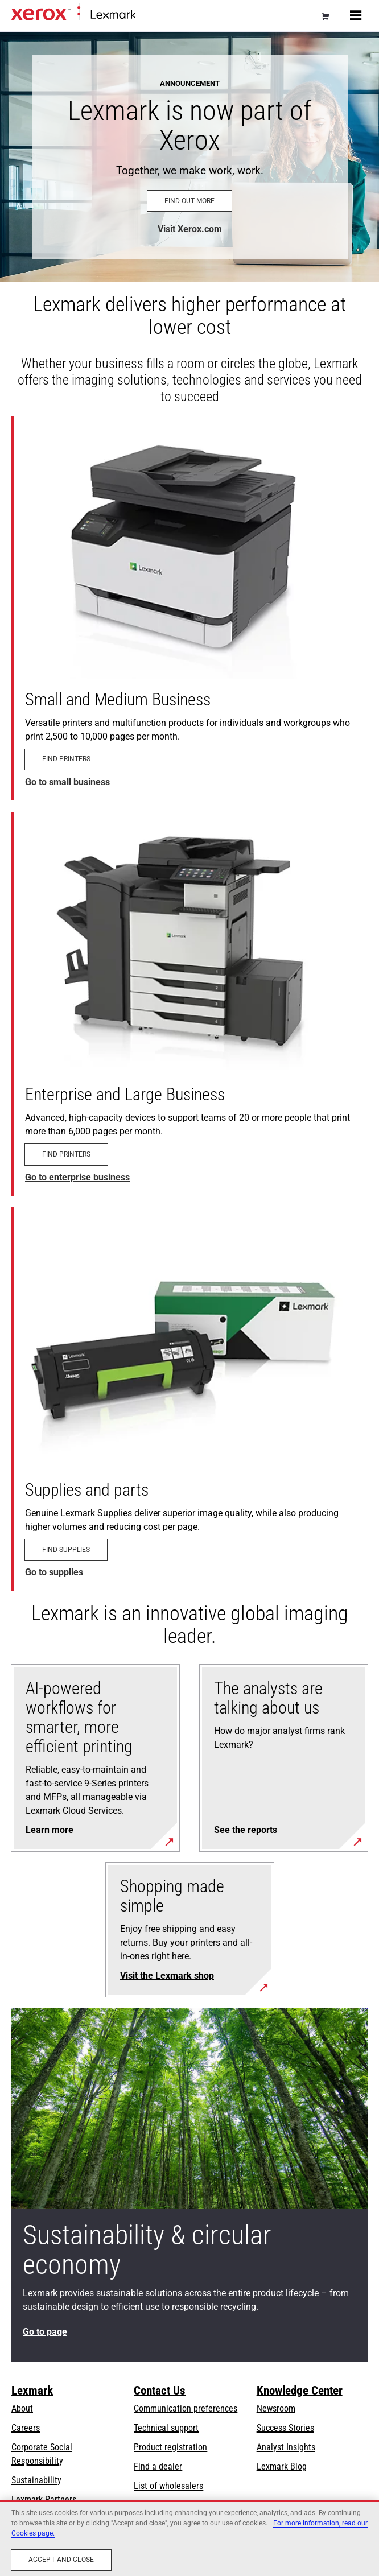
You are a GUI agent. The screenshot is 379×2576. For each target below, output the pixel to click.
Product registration (170, 2447)
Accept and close (61, 2559)
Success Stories (285, 2427)
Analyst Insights (286, 2447)
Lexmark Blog (282, 2466)
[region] (189, 2538)
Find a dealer (158, 2466)
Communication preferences (185, 2408)
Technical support (166, 2427)
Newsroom (276, 2408)
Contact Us (160, 2390)
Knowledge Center (300, 2390)
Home (144, 15)
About (22, 2408)
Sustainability (36, 2480)
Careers (25, 2427)
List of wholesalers (168, 2485)
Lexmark (32, 2390)
